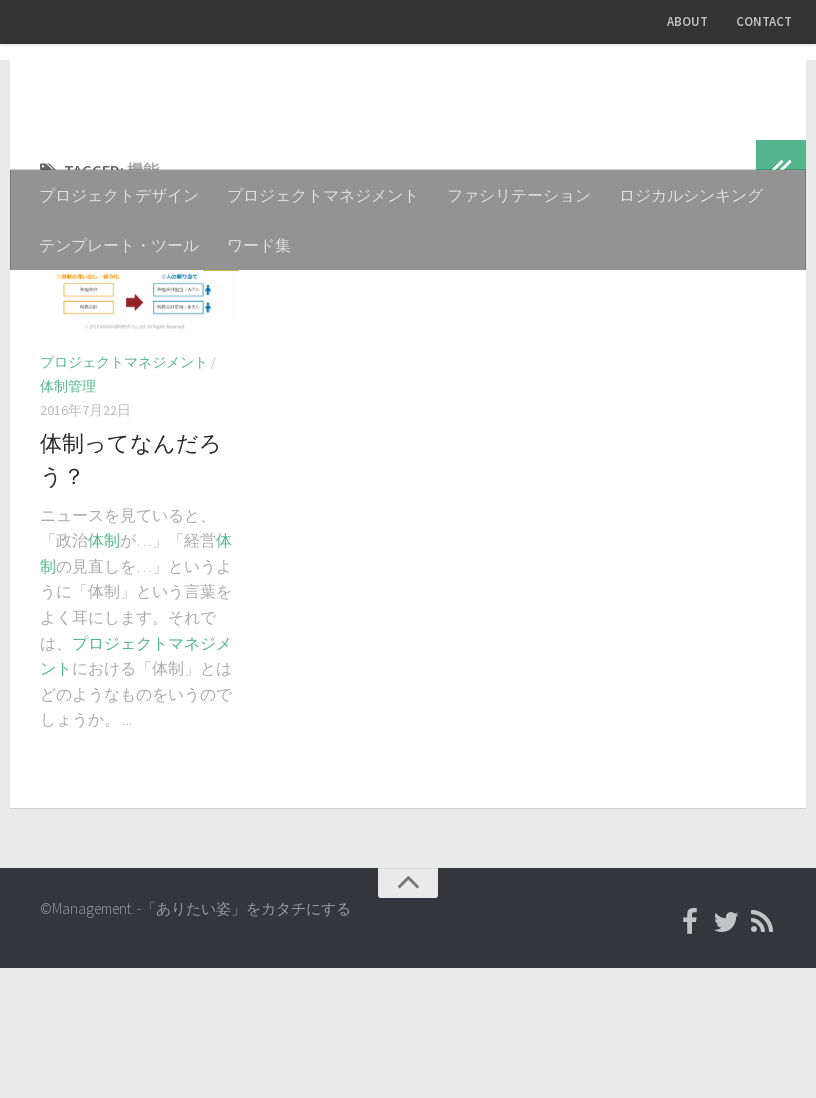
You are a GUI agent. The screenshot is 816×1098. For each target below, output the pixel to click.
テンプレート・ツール (119, 245)
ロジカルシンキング (691, 195)
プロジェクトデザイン (119, 195)
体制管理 (68, 516)
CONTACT (764, 21)
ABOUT (687, 21)
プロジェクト (120, 773)
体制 (104, 670)
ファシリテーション (519, 195)
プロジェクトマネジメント (323, 195)
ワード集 (259, 245)
